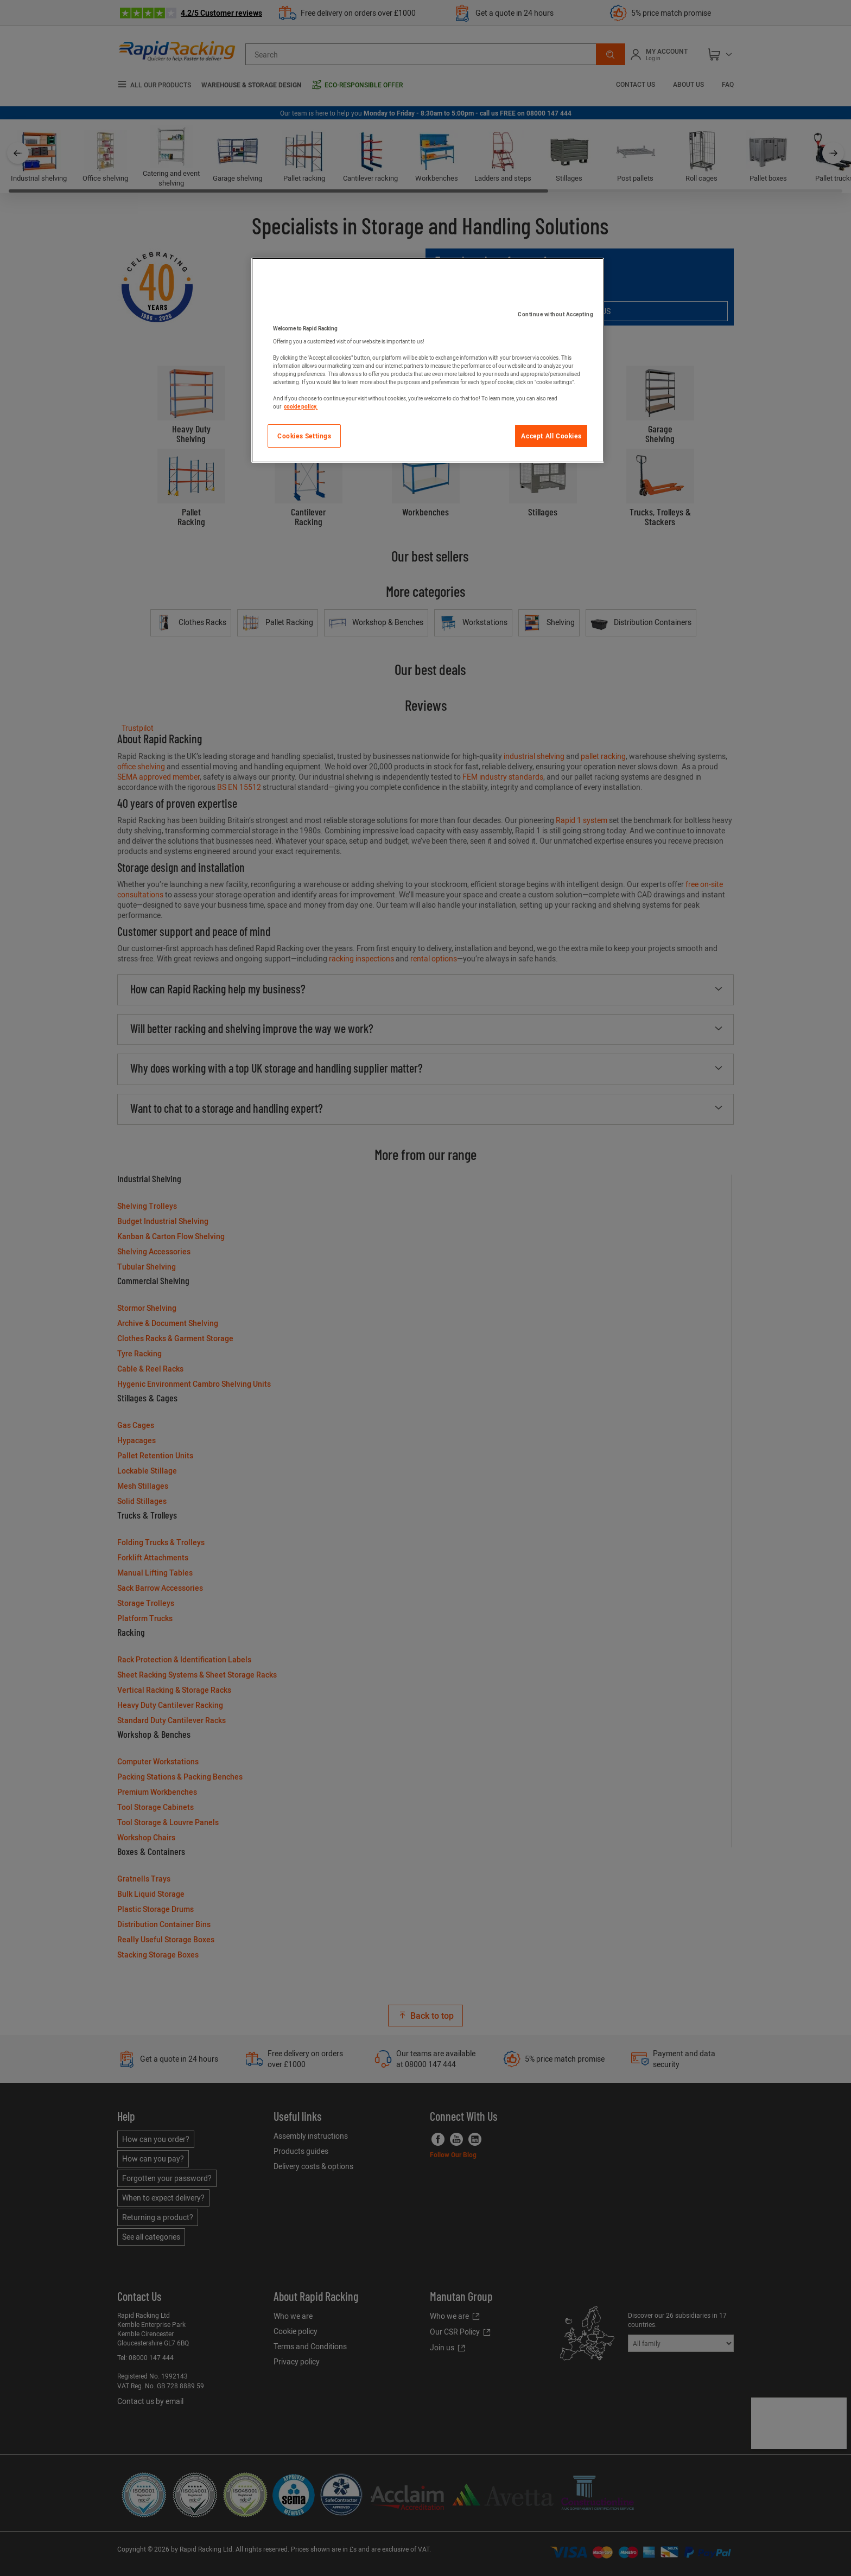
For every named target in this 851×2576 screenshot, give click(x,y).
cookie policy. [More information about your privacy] (300, 406)
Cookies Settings (304, 435)
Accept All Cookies (551, 435)
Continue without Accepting (555, 314)
